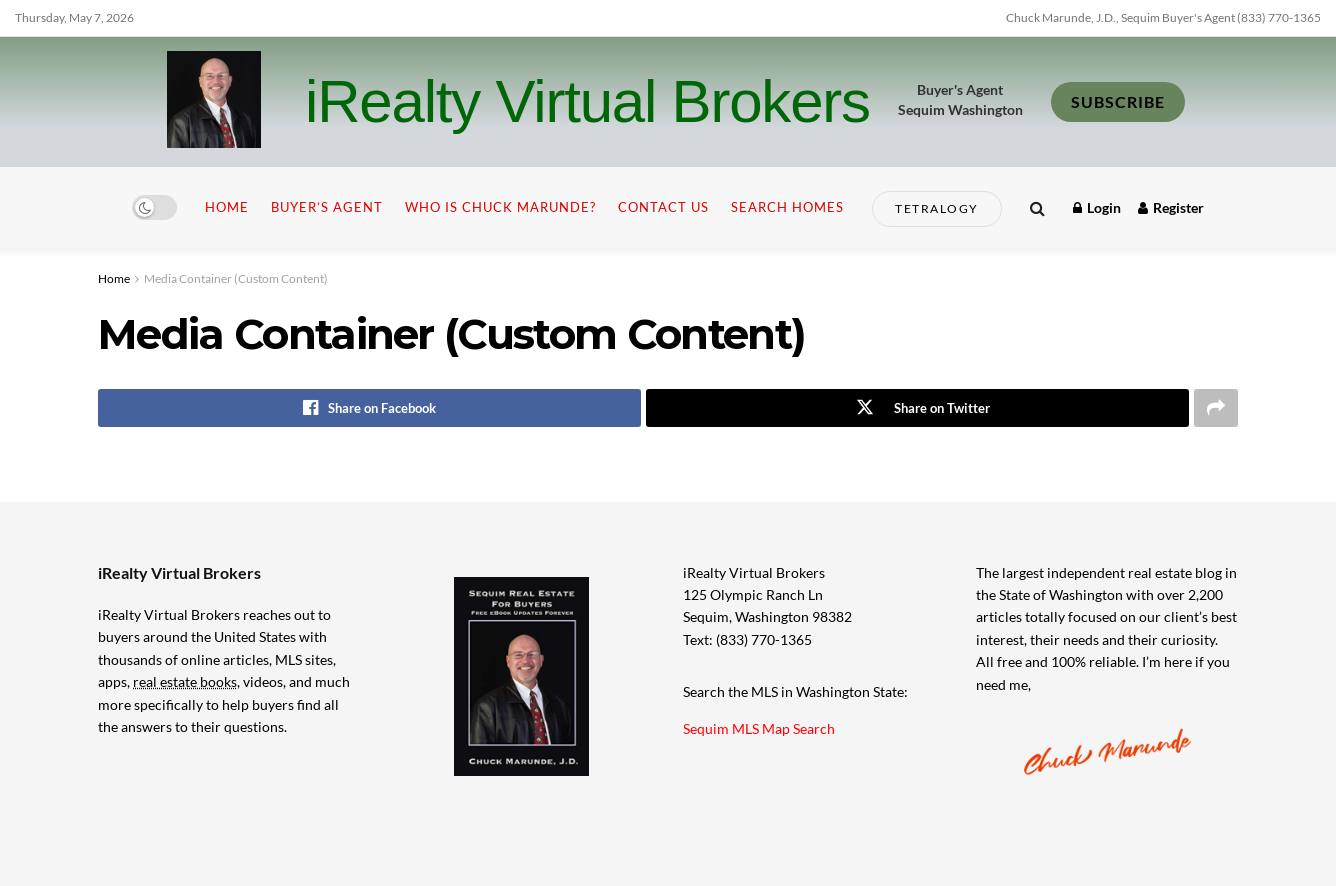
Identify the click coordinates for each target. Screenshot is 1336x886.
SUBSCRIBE (1118, 101)
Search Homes (787, 207)
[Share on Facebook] (369, 408)
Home (227, 207)
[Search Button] (1037, 207)
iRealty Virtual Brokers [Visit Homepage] (587, 102)
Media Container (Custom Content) (236, 278)
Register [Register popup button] (1171, 207)
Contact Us (663, 207)
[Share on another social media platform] (1216, 408)
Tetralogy (937, 208)
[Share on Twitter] (917, 408)
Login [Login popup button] (1097, 207)
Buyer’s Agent (327, 207)
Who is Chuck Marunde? (500, 207)
